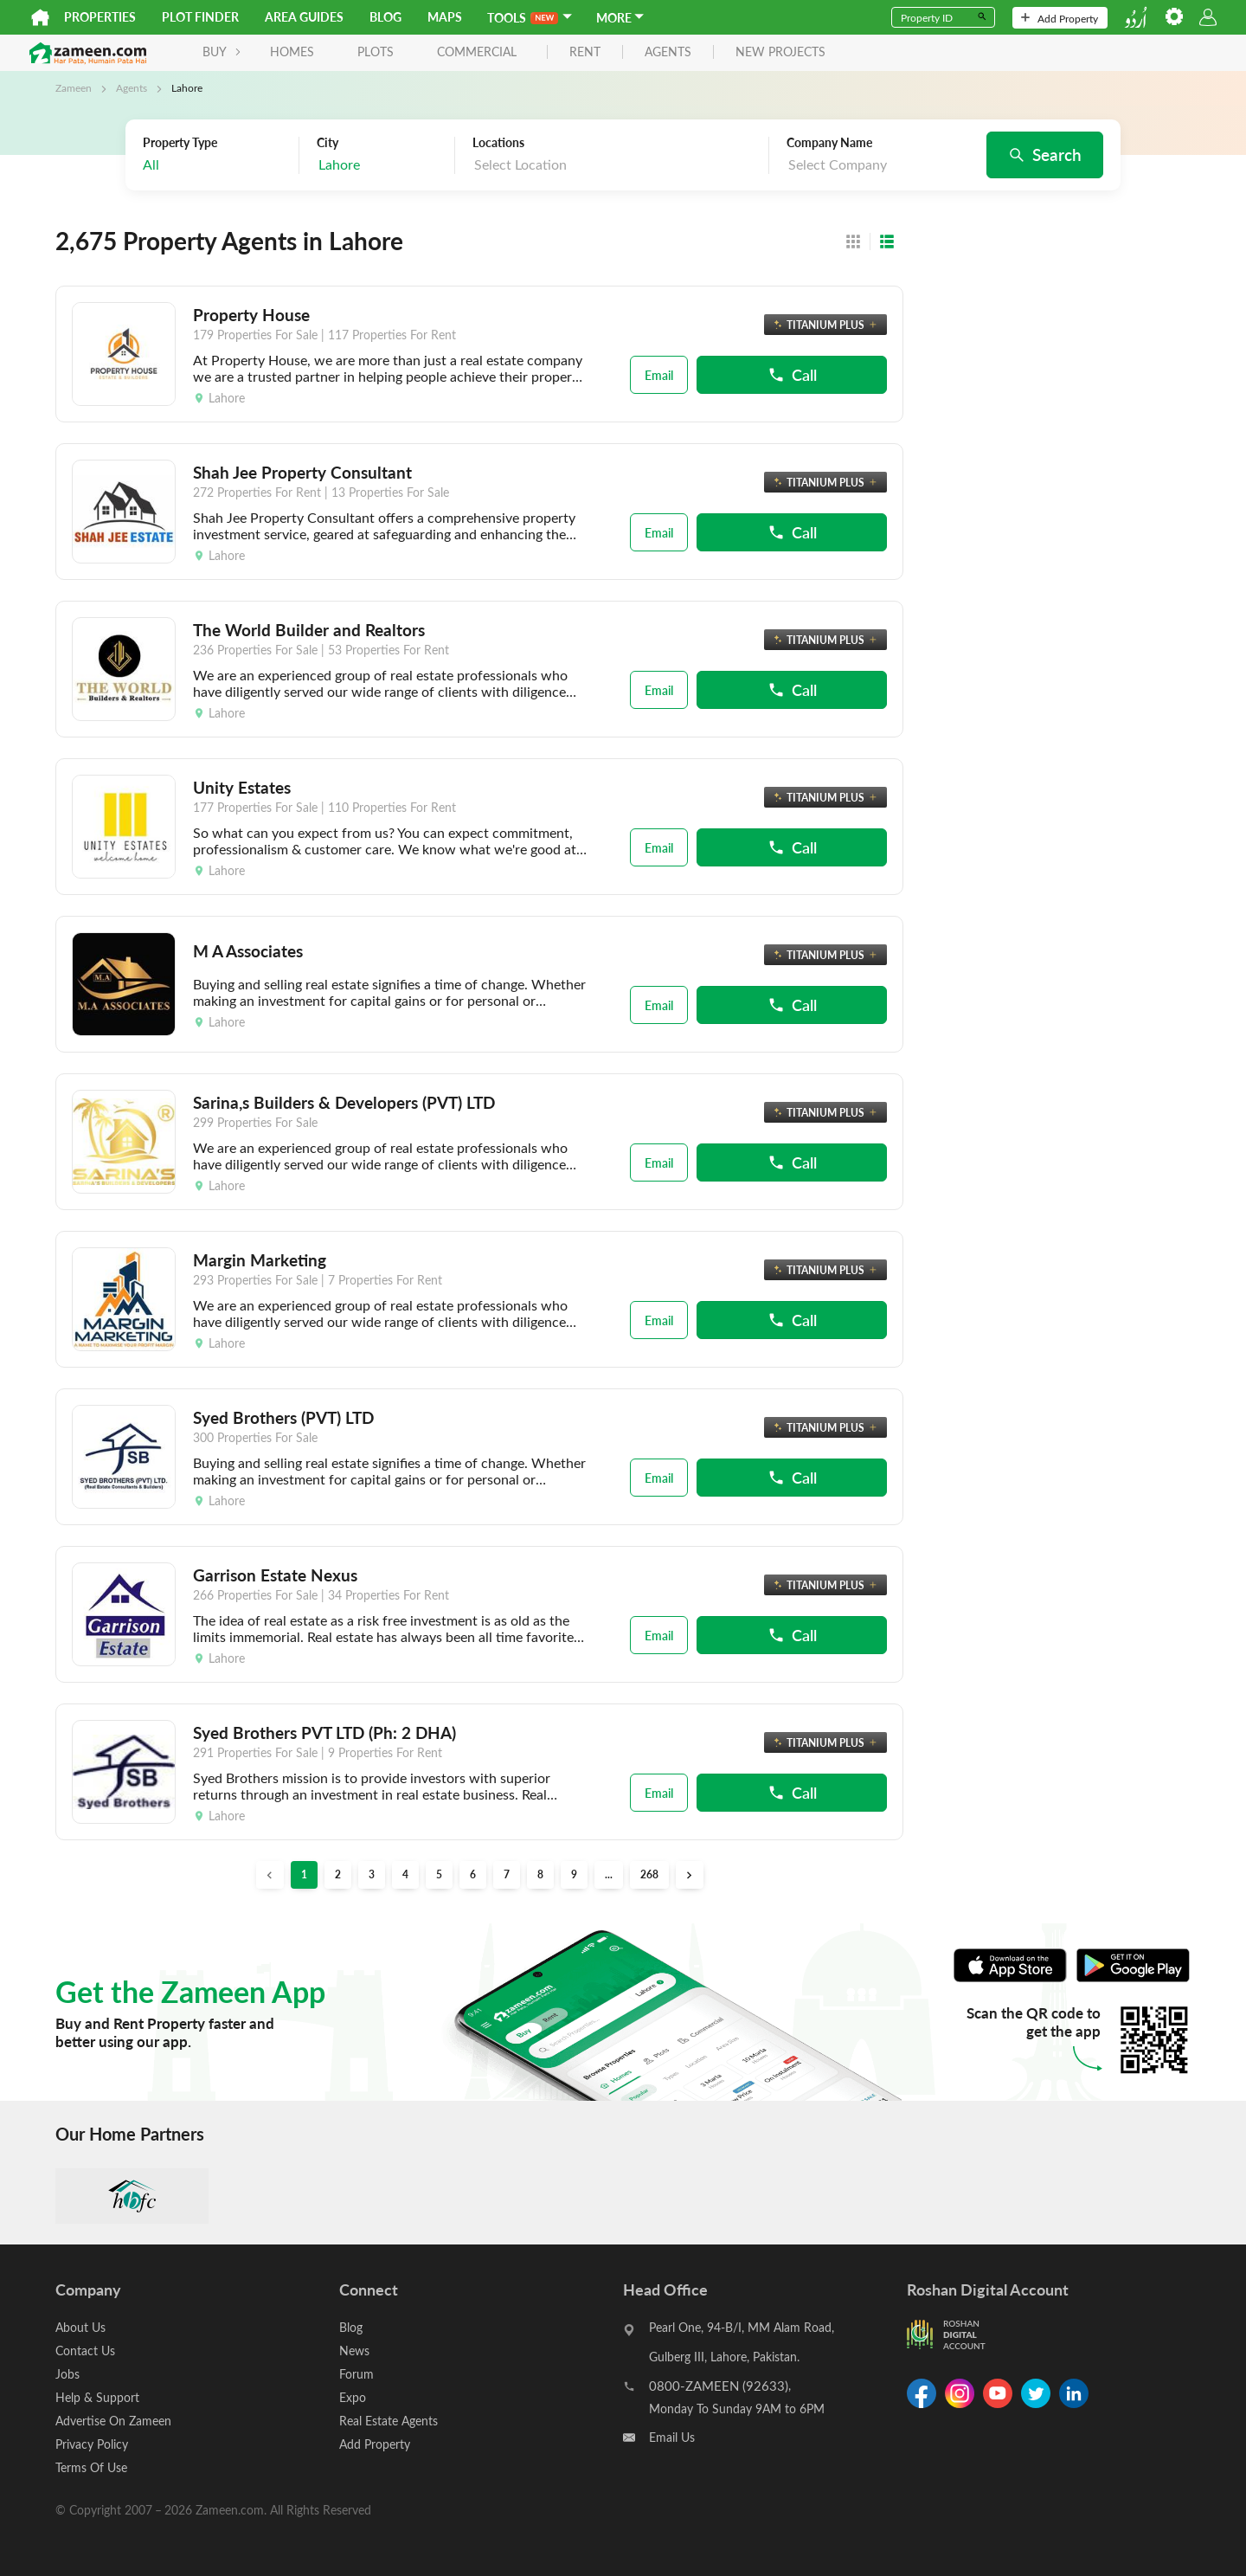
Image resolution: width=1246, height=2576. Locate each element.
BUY (221, 51)
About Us (80, 2327)
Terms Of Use (91, 2467)
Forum (356, 2374)
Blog (385, 17)
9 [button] (574, 1874)
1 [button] (304, 1874)
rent (585, 52)
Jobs (67, 2374)
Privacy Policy (91, 2444)
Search (1045, 154)
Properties (100, 17)
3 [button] (372, 1874)
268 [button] (649, 1874)
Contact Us (85, 2350)
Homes (292, 51)
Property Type (180, 143)
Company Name (829, 143)
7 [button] (507, 1874)
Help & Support (97, 2397)
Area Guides (304, 17)
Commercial (477, 51)
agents (668, 52)
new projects (780, 52)
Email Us (672, 2437)
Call (792, 374)
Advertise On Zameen (113, 2420)
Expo (352, 2397)
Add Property (1059, 18)
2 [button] (338, 1874)
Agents (131, 87)
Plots (375, 51)
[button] (689, 1875)
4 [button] (405, 1874)
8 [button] (540, 1874)
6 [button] (473, 1874)
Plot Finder (200, 17)
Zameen (73, 87)
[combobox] (381, 165)
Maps (444, 17)
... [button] (609, 1874)
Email (659, 374)
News (354, 2350)
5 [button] (439, 1874)
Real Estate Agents (388, 2420)
